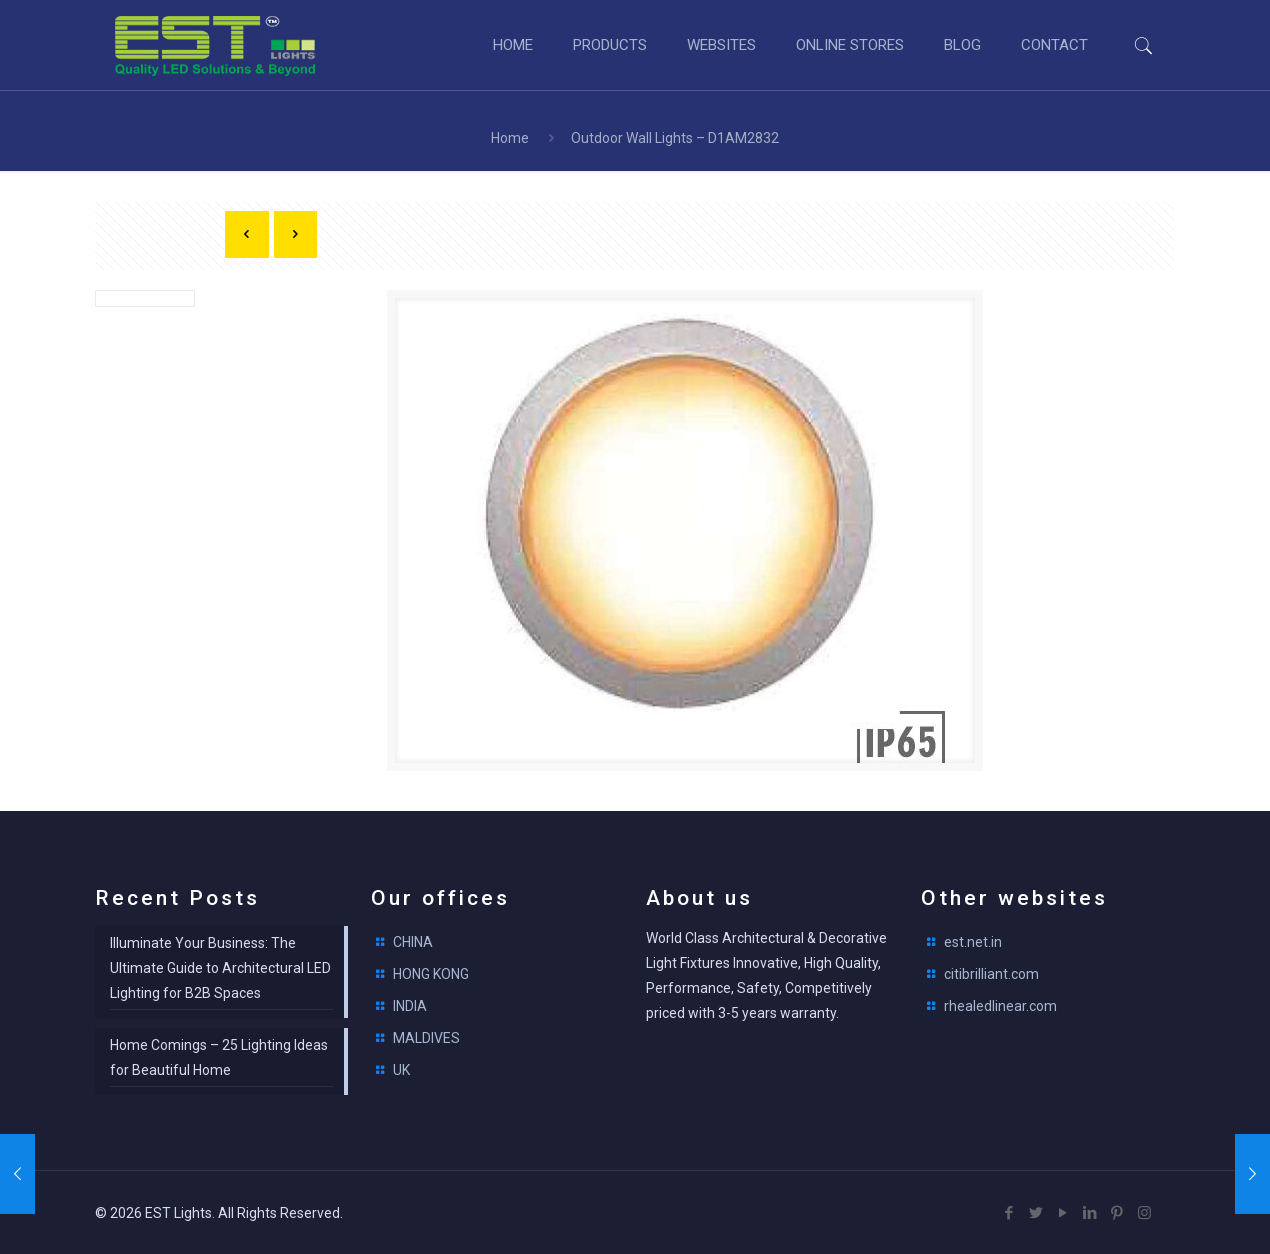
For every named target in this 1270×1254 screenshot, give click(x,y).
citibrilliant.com (991, 974)
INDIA (410, 1006)
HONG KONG (431, 974)
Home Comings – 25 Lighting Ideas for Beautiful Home (219, 1057)
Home (510, 138)
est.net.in (973, 942)
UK (401, 1070)
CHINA (413, 942)
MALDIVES (426, 1038)
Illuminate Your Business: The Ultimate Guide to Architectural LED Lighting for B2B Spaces (220, 968)
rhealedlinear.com (1000, 1006)
